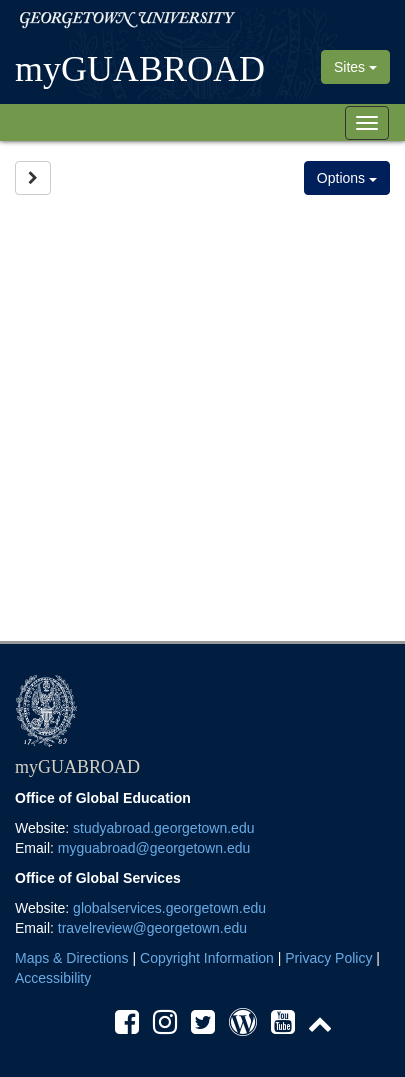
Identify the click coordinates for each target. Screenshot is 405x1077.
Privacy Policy (328, 958)
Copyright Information (207, 958)
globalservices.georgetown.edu (169, 908)
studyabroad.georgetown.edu (163, 828)
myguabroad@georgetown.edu (154, 848)
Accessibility (53, 978)
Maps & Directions (72, 958)
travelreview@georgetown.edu (152, 928)
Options (347, 178)
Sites (355, 67)
